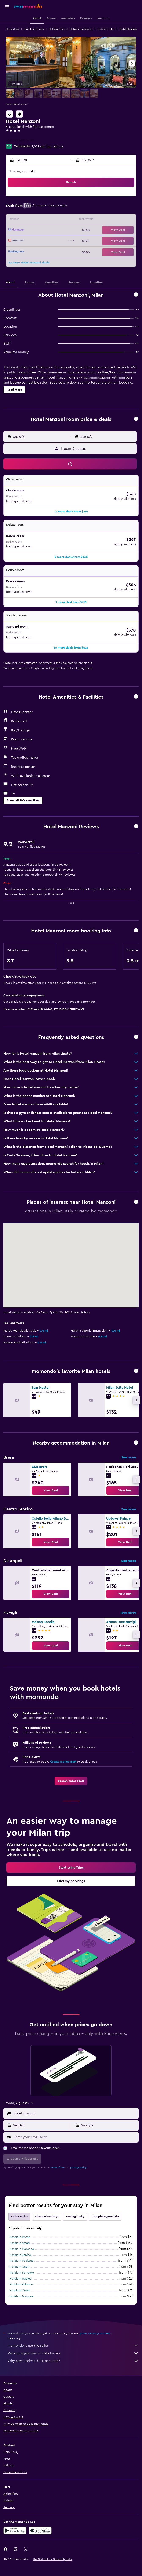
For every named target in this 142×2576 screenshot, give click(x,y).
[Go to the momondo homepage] (28, 6)
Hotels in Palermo (21, 2298)
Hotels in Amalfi (19, 2256)
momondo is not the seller (73, 2359)
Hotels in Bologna (21, 2310)
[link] (50, 1504)
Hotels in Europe (34, 29)
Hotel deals (12, 29)
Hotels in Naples (20, 2292)
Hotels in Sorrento (21, 2286)
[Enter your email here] (75, 2151)
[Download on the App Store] (40, 2544)
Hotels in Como (19, 2304)
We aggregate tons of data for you (73, 2366)
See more (128, 1471)
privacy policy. (78, 2181)
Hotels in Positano (21, 2274)
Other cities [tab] (19, 2230)
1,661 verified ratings (47, 146)
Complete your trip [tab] (105, 2230)
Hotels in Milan (106, 29)
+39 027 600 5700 (20, 140)
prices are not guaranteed (95, 2347)
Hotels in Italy (57, 29)
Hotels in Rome (19, 2250)
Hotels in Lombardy (81, 29)
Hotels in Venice (20, 2268)
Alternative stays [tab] (47, 2230)
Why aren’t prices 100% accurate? (73, 2374)
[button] (7, 6)
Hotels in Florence (21, 2262)
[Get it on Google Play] (14, 2544)
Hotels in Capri (19, 2280)
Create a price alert (63, 1775)
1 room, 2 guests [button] (22, 171)
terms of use (57, 2181)
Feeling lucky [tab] (75, 2230)
